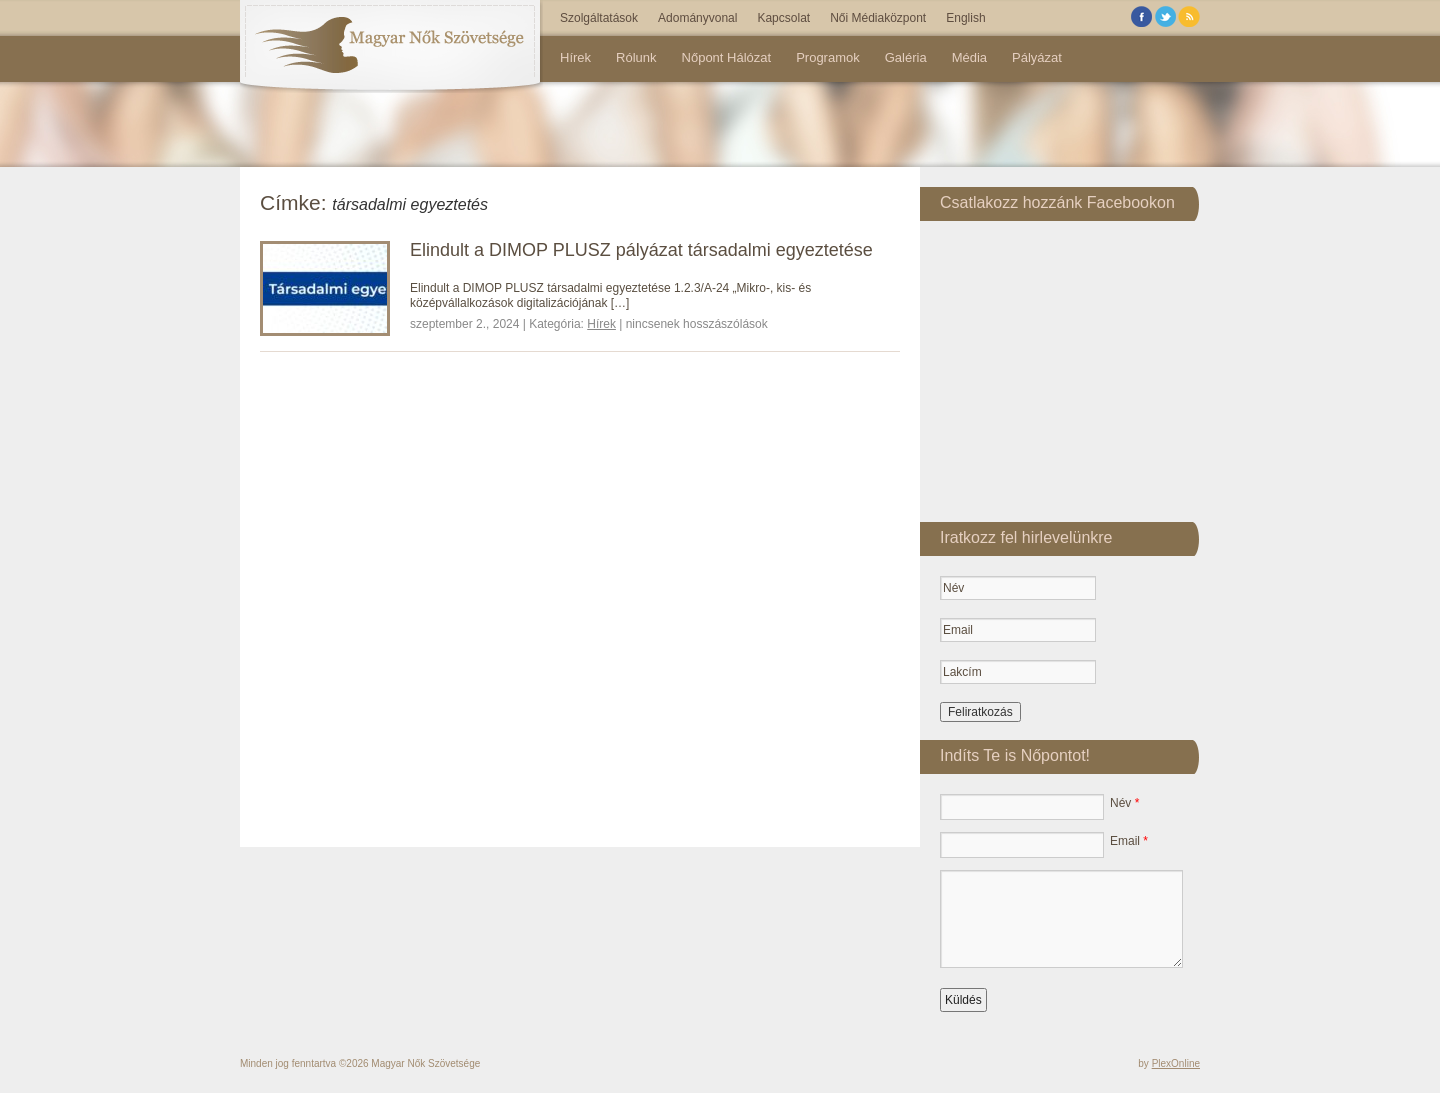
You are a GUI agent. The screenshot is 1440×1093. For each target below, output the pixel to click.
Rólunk (636, 57)
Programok (828, 57)
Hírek (575, 57)
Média (969, 57)
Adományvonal (697, 18)
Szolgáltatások (599, 18)
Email (1129, 841)
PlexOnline (1176, 1063)
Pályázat (1037, 57)
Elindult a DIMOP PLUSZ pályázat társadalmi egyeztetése (641, 250)
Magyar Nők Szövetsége (425, 1063)
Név (1124, 803)
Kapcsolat (783, 18)
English (965, 18)
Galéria (906, 57)
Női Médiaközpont (878, 18)
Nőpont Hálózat (727, 57)
